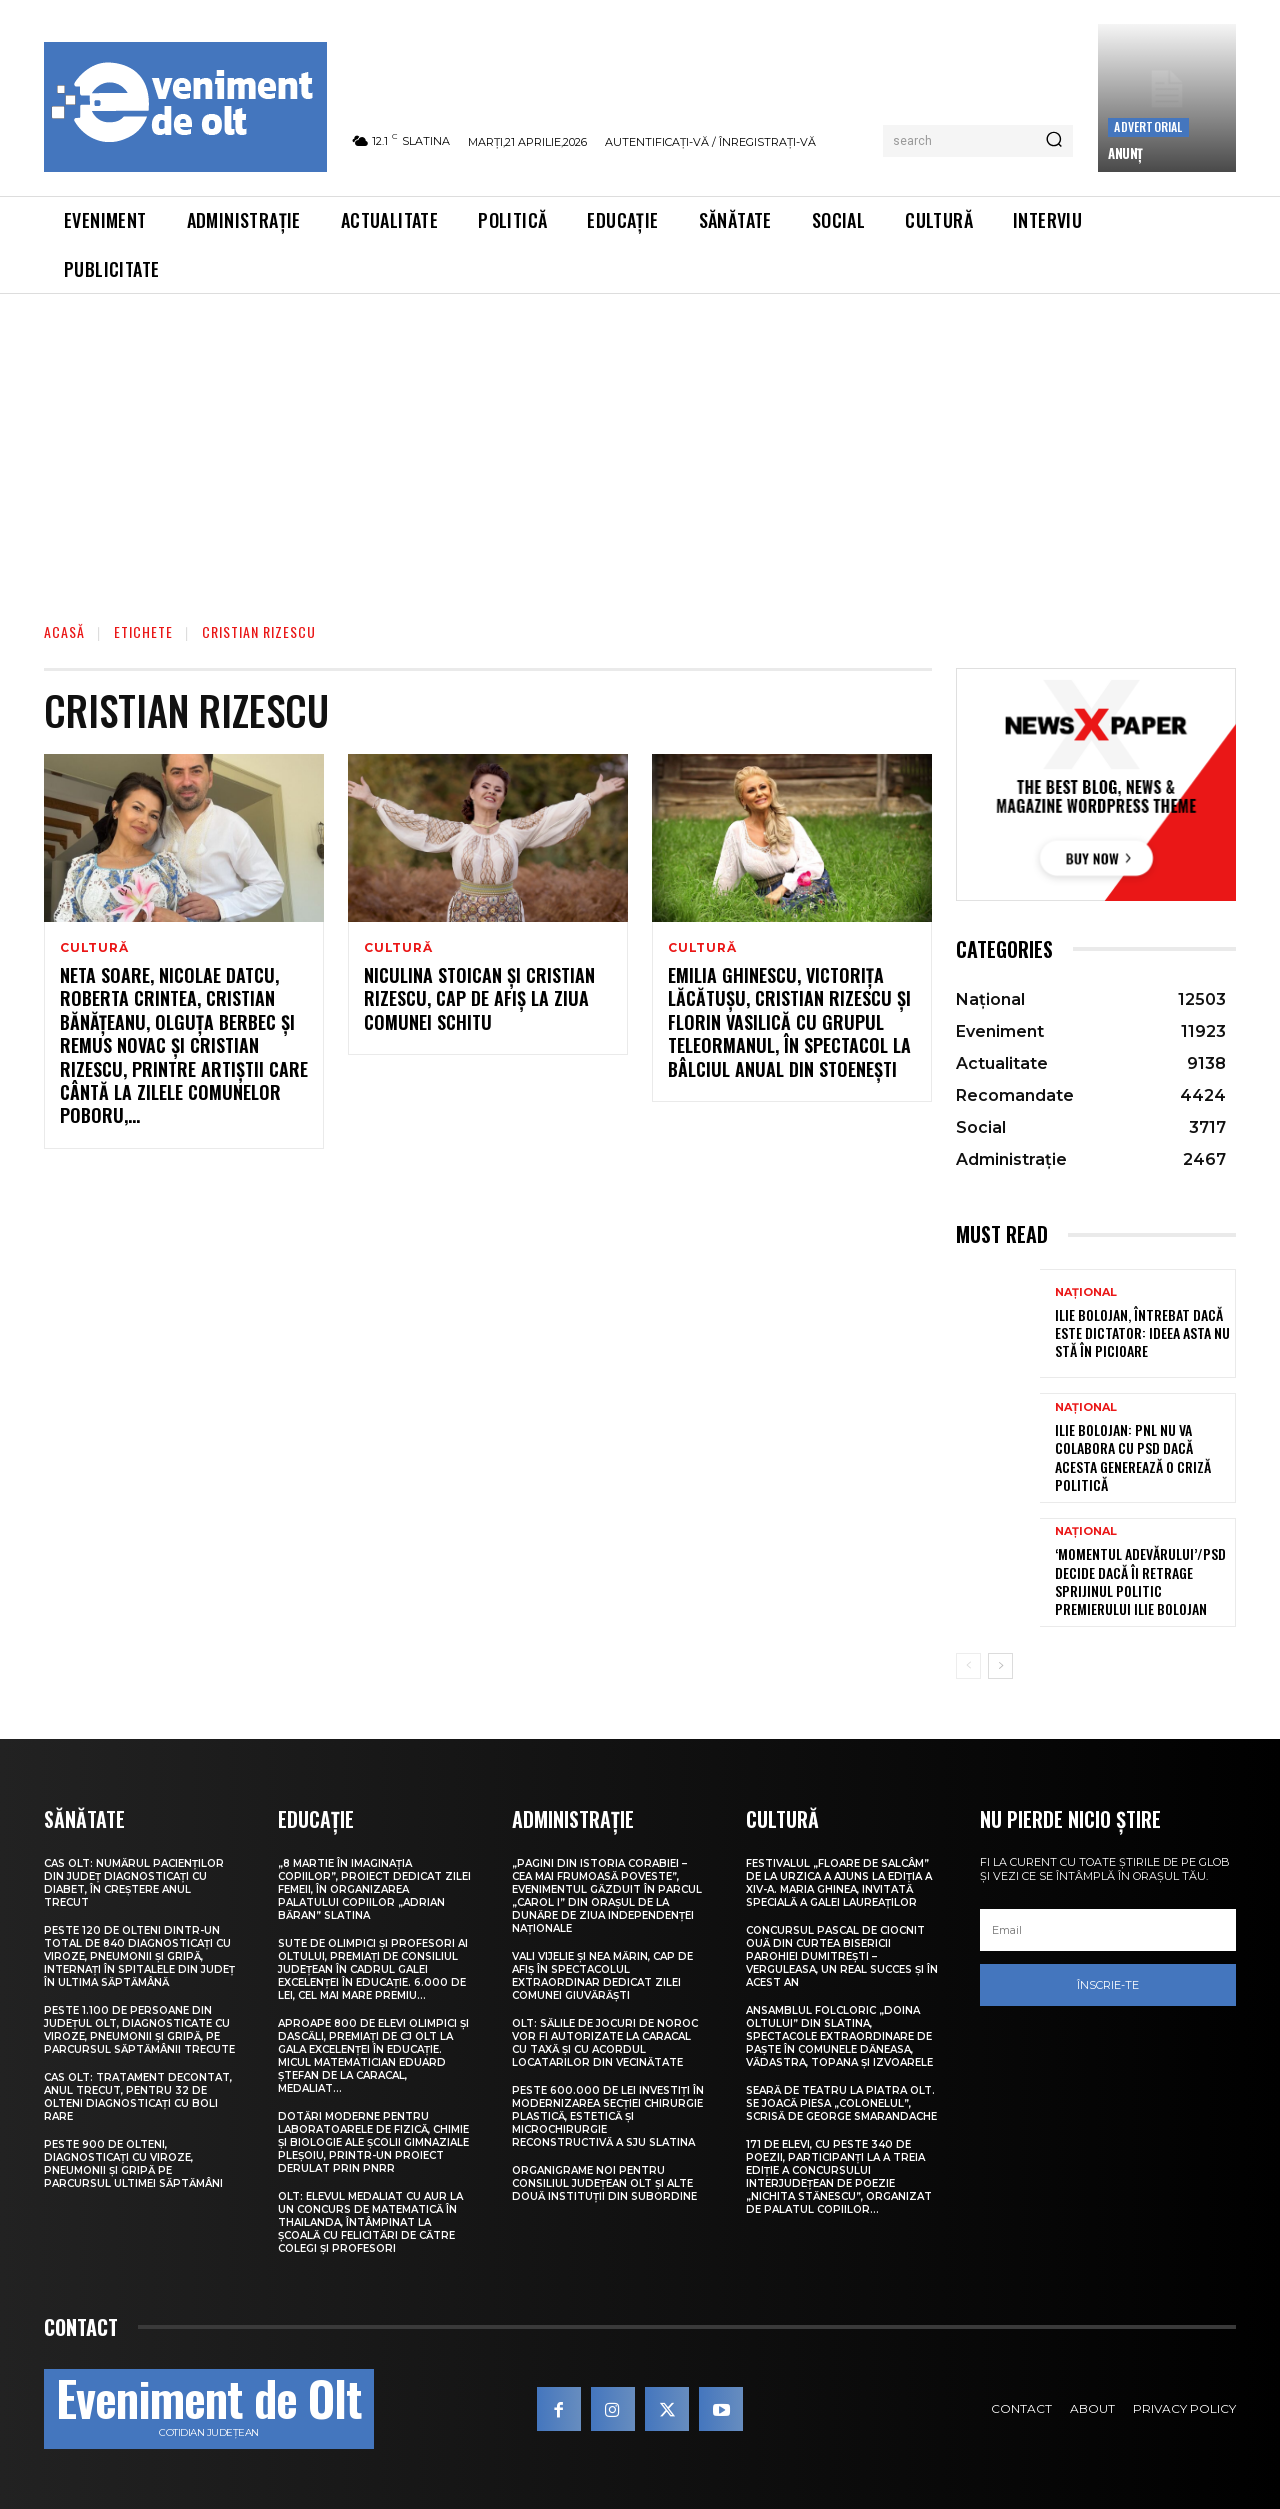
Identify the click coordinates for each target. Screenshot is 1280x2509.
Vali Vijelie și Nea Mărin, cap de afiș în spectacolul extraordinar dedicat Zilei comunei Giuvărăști (602, 1976)
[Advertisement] (640, 444)
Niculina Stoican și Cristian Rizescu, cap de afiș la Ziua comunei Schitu (479, 998)
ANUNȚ (1125, 153)
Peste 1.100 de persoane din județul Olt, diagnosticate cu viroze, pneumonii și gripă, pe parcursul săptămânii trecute (139, 2030)
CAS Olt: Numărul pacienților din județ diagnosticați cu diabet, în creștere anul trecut (134, 1883)
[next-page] (1000, 1666)
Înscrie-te (1108, 1985)
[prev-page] (968, 1666)
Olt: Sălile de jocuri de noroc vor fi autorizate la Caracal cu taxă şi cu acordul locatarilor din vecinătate (605, 2043)
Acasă (64, 631)
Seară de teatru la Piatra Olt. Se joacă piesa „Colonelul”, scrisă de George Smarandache (841, 2103)
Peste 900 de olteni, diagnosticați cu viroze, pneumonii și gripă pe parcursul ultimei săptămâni (133, 2164)
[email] (1108, 1930)
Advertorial (1148, 126)
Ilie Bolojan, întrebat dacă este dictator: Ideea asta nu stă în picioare (1142, 1332)
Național (1086, 1292)
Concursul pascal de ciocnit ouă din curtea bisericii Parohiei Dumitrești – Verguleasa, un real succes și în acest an (842, 1956)
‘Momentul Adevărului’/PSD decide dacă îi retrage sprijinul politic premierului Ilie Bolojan (1140, 1581)
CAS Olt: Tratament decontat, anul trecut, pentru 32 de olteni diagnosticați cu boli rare (138, 2097)
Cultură (94, 948)
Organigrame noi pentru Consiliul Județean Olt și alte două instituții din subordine (604, 2183)
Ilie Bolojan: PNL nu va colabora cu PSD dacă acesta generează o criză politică (1133, 1457)
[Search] (1054, 141)
